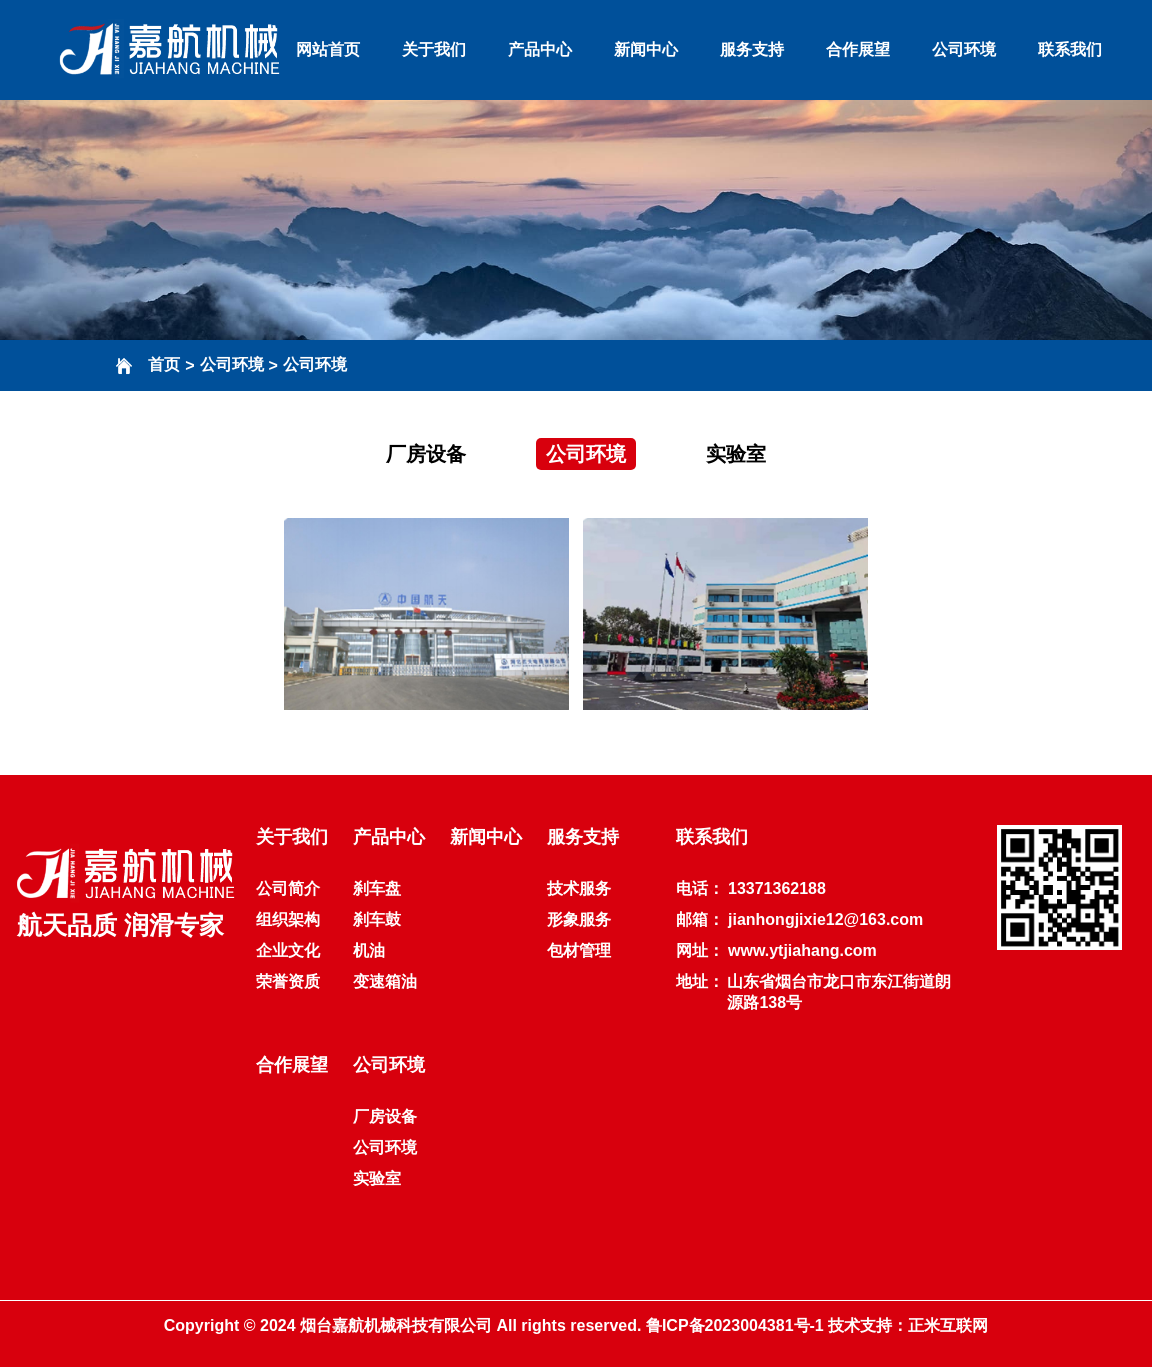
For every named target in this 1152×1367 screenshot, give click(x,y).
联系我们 (1070, 49)
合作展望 (858, 49)
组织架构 (288, 919)
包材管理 (579, 950)
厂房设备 (426, 454)
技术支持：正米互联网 (908, 1325)
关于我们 (434, 49)
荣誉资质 (288, 981)
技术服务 (579, 888)
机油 (369, 950)
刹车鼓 (377, 919)
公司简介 (288, 888)
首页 (164, 364)
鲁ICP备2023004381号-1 (735, 1325)
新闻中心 (646, 49)
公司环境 (964, 49)
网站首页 (328, 49)
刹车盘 (377, 888)
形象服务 (579, 919)
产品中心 (540, 49)
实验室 (736, 454)
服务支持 (752, 49)
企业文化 (288, 950)
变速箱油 (385, 981)
